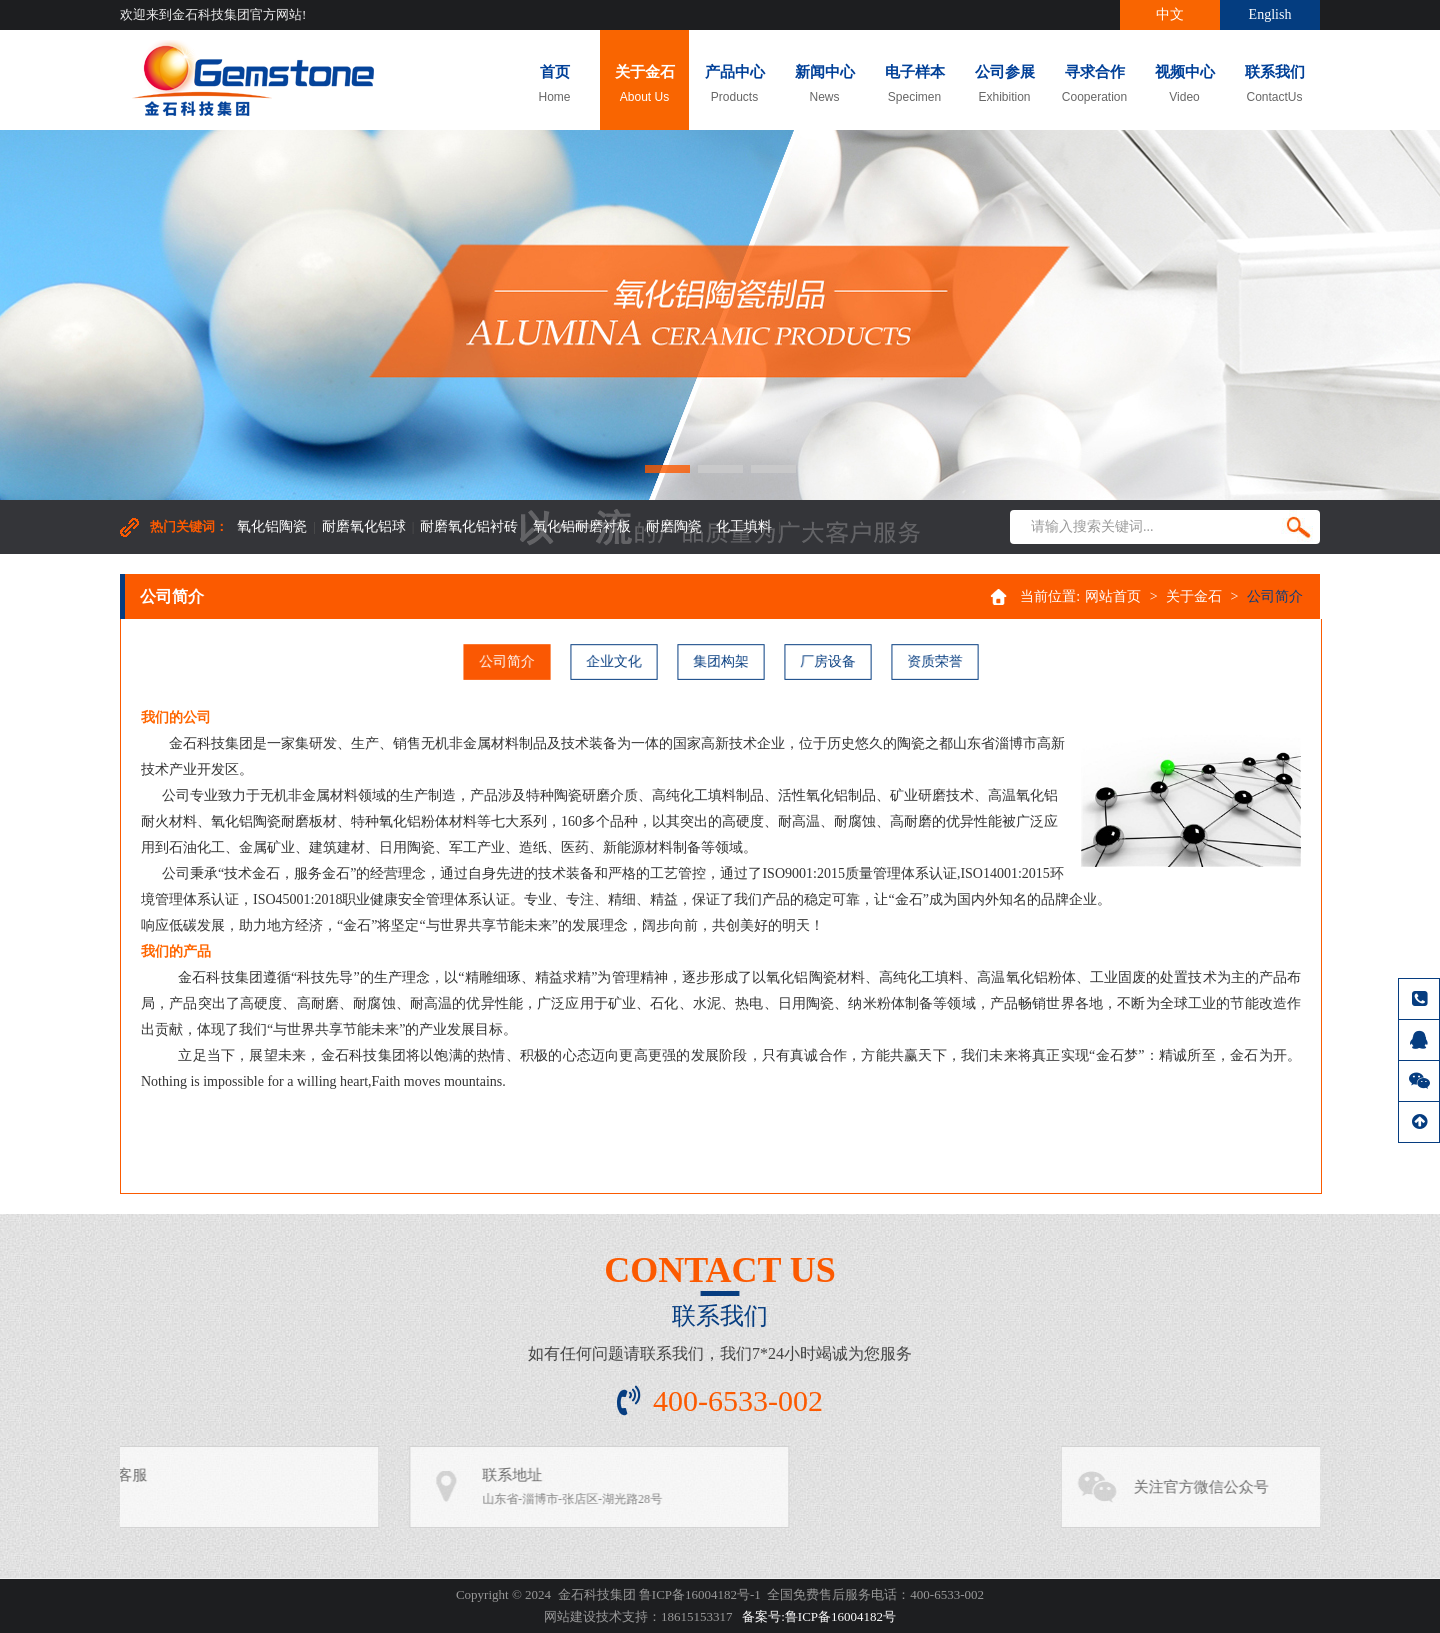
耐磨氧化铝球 (364, 526)
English (1270, 14)
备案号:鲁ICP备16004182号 (819, 1616)
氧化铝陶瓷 (272, 526)
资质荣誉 (930, 661)
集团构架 (721, 661)
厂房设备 (825, 661)
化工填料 (744, 526)
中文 (1170, 14)
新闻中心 (824, 84)
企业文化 (616, 661)
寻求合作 (1094, 84)
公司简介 (512, 661)
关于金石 (644, 84)
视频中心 (1184, 84)
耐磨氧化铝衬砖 (469, 526)
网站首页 (1113, 596)
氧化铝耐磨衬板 (582, 526)
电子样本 (914, 84)
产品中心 (734, 84)
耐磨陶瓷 (674, 526)
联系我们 (1274, 84)
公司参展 (1004, 84)
